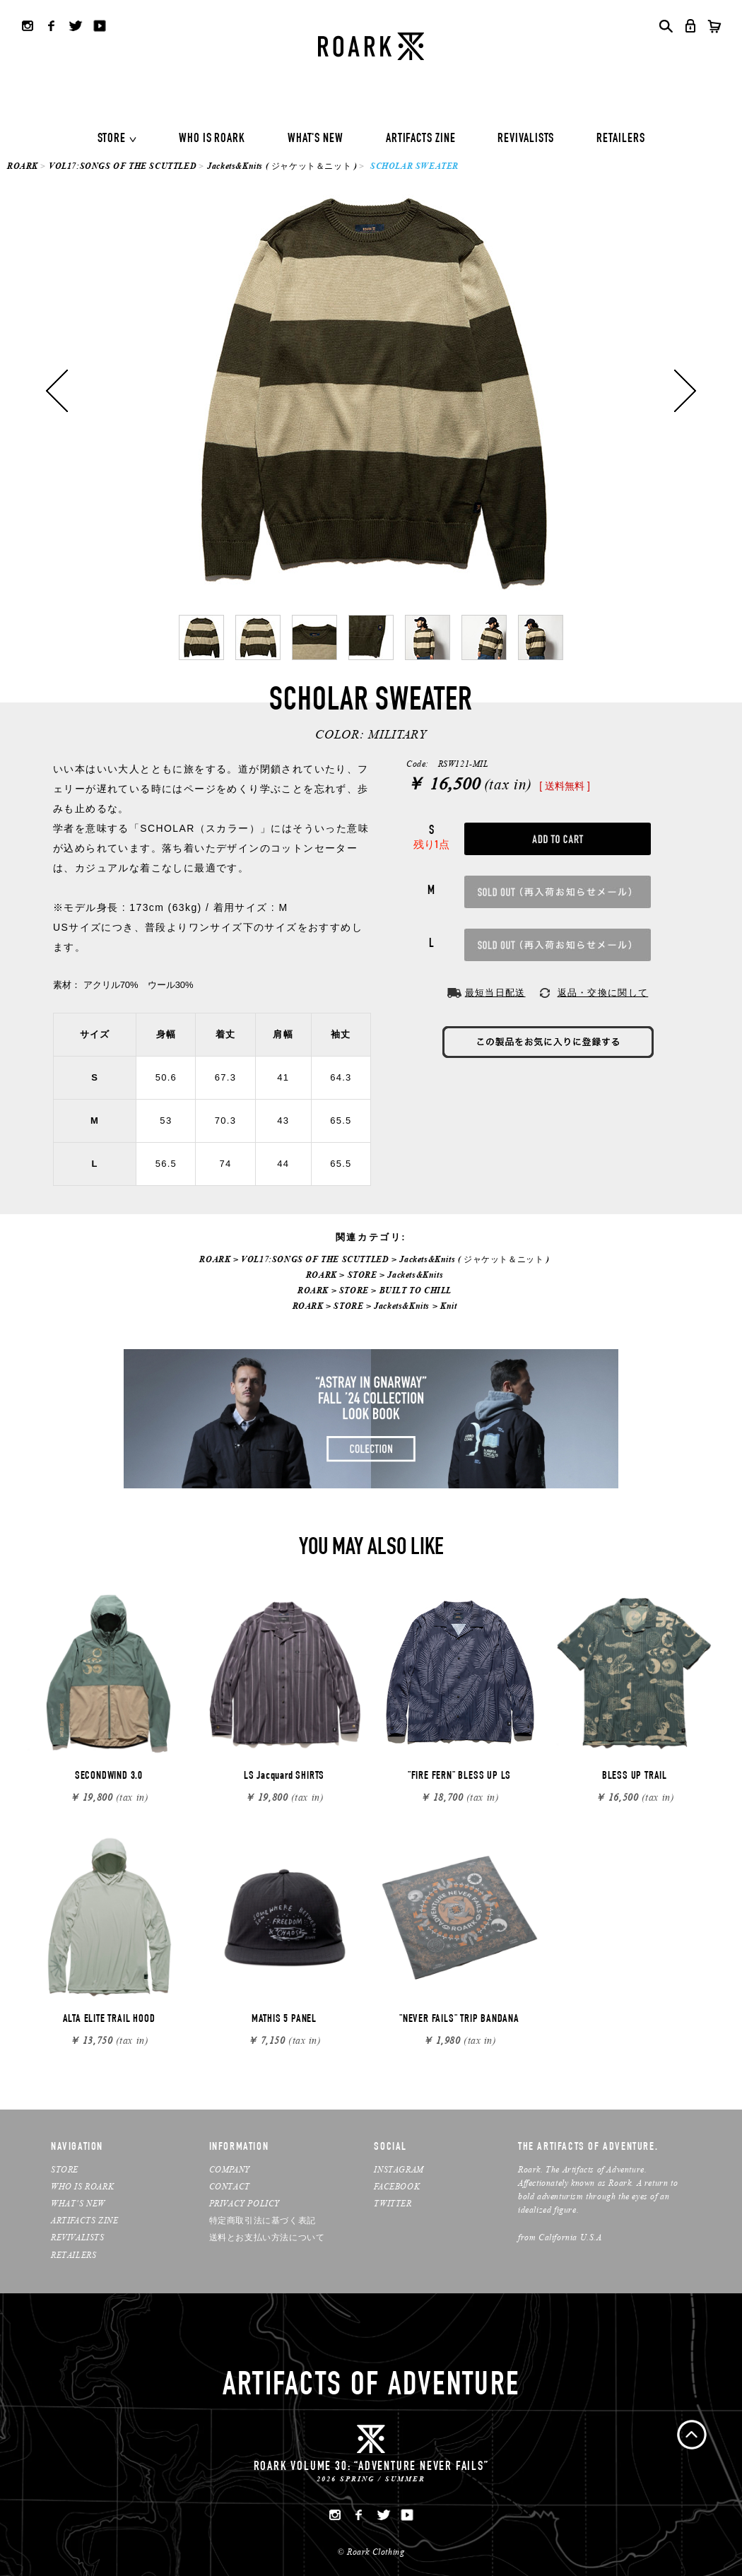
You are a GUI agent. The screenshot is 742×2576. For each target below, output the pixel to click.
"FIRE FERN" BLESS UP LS (459, 1776)
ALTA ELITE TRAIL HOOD (109, 2019)
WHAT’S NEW (78, 2203)
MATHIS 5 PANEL (284, 2019)
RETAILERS (620, 139)
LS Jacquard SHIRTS (284, 1776)
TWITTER (392, 2203)
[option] (371, 390)
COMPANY (229, 2169)
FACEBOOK (397, 2186)
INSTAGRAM (398, 2169)
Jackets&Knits (415, 1274)
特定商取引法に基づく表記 (262, 2220)
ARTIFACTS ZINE (421, 139)
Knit (448, 1305)
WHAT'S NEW (315, 139)
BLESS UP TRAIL (634, 1776)
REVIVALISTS (525, 139)
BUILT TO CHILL (415, 1290)
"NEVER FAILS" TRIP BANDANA (459, 2019)
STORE (112, 139)
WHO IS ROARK (212, 139)
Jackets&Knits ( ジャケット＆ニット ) (282, 165)
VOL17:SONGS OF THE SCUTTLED (122, 165)
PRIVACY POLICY (244, 2203)
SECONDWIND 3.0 (109, 1776)
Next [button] (685, 391)
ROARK (22, 165)
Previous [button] (57, 391)
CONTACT (229, 2186)
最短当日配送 (495, 992)
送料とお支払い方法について (267, 2237)
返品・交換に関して (603, 992)
